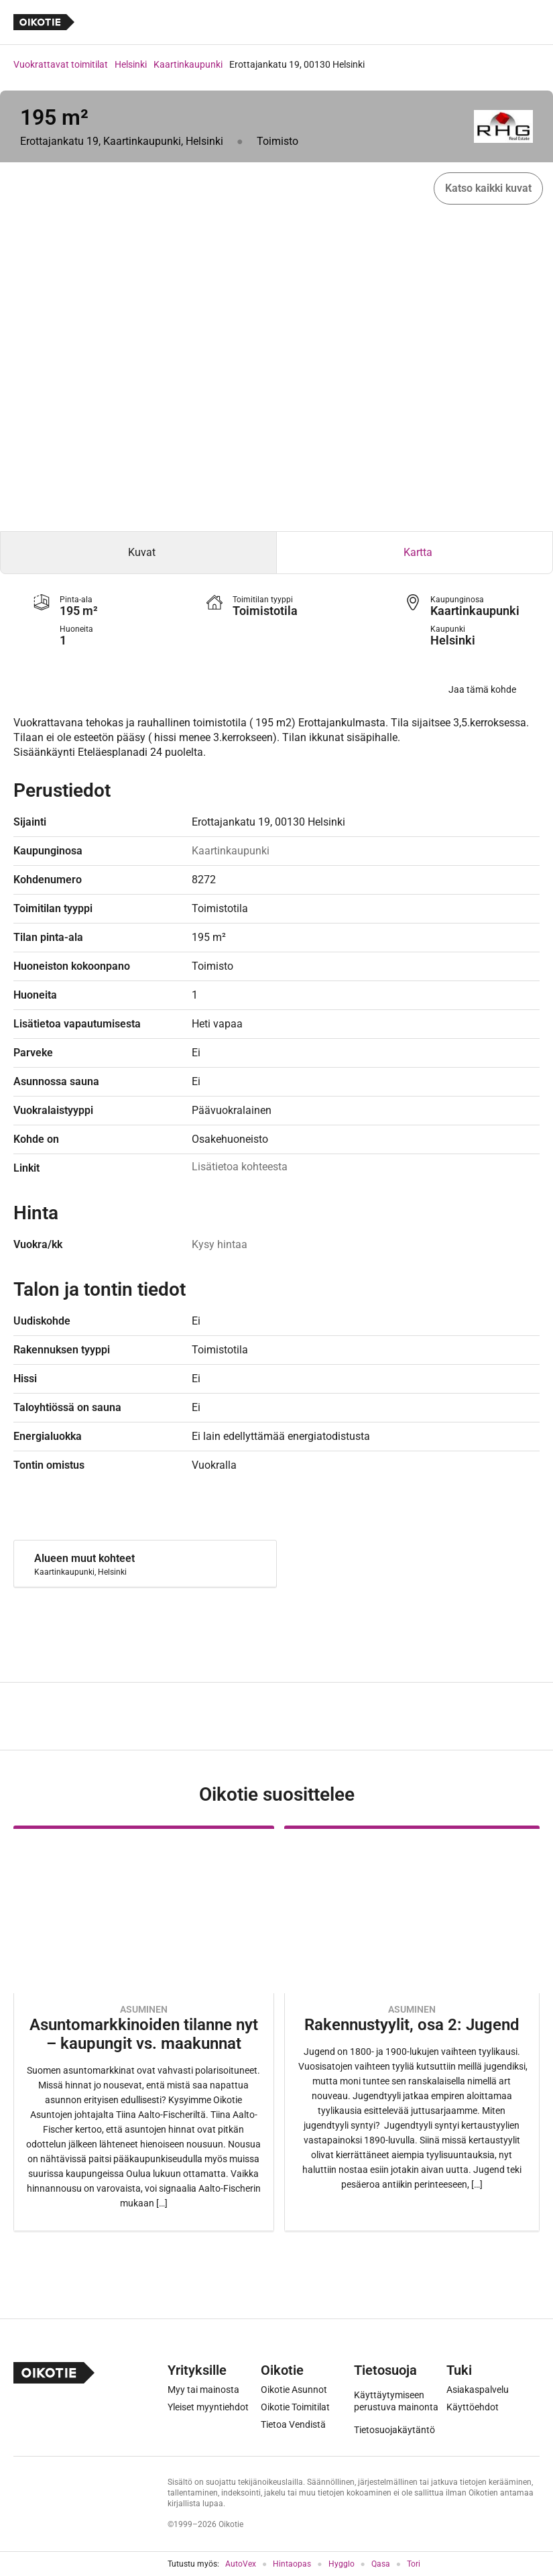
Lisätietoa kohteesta (240, 1166)
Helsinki (131, 64)
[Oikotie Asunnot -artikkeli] (143, 2028)
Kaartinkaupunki (188, 64)
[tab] (138, 552)
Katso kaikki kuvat (488, 188)
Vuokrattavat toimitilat (60, 64)
